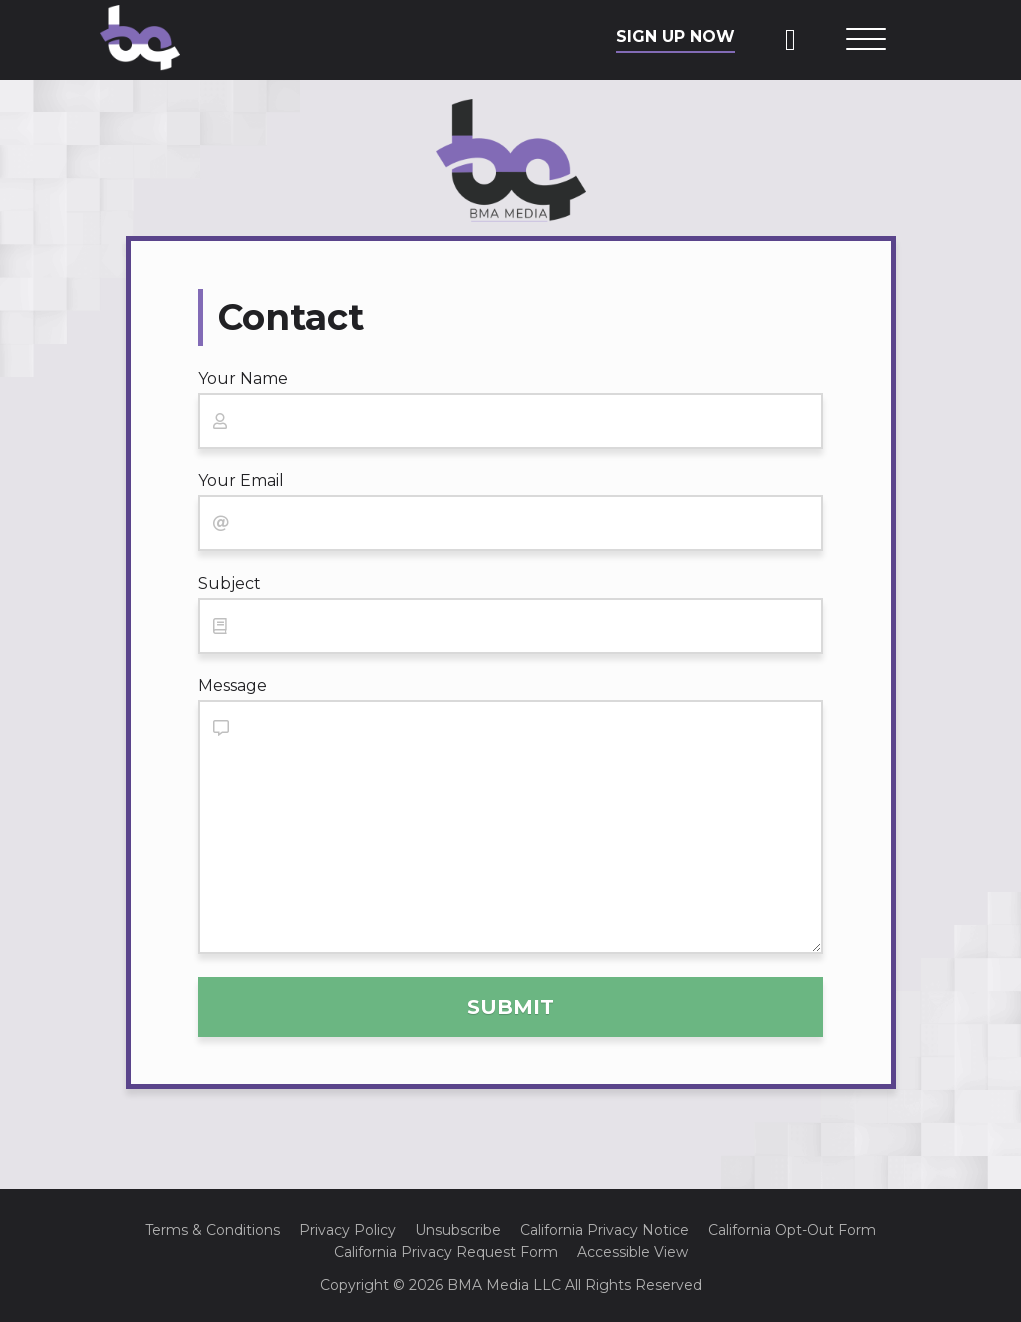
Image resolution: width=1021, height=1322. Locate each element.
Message (232, 685)
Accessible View (632, 1252)
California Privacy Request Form (446, 1252)
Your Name (243, 378)
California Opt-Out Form (792, 1230)
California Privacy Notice (604, 1230)
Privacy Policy (347, 1230)
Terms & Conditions (212, 1230)
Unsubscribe (458, 1230)
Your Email (241, 480)
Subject (229, 583)
